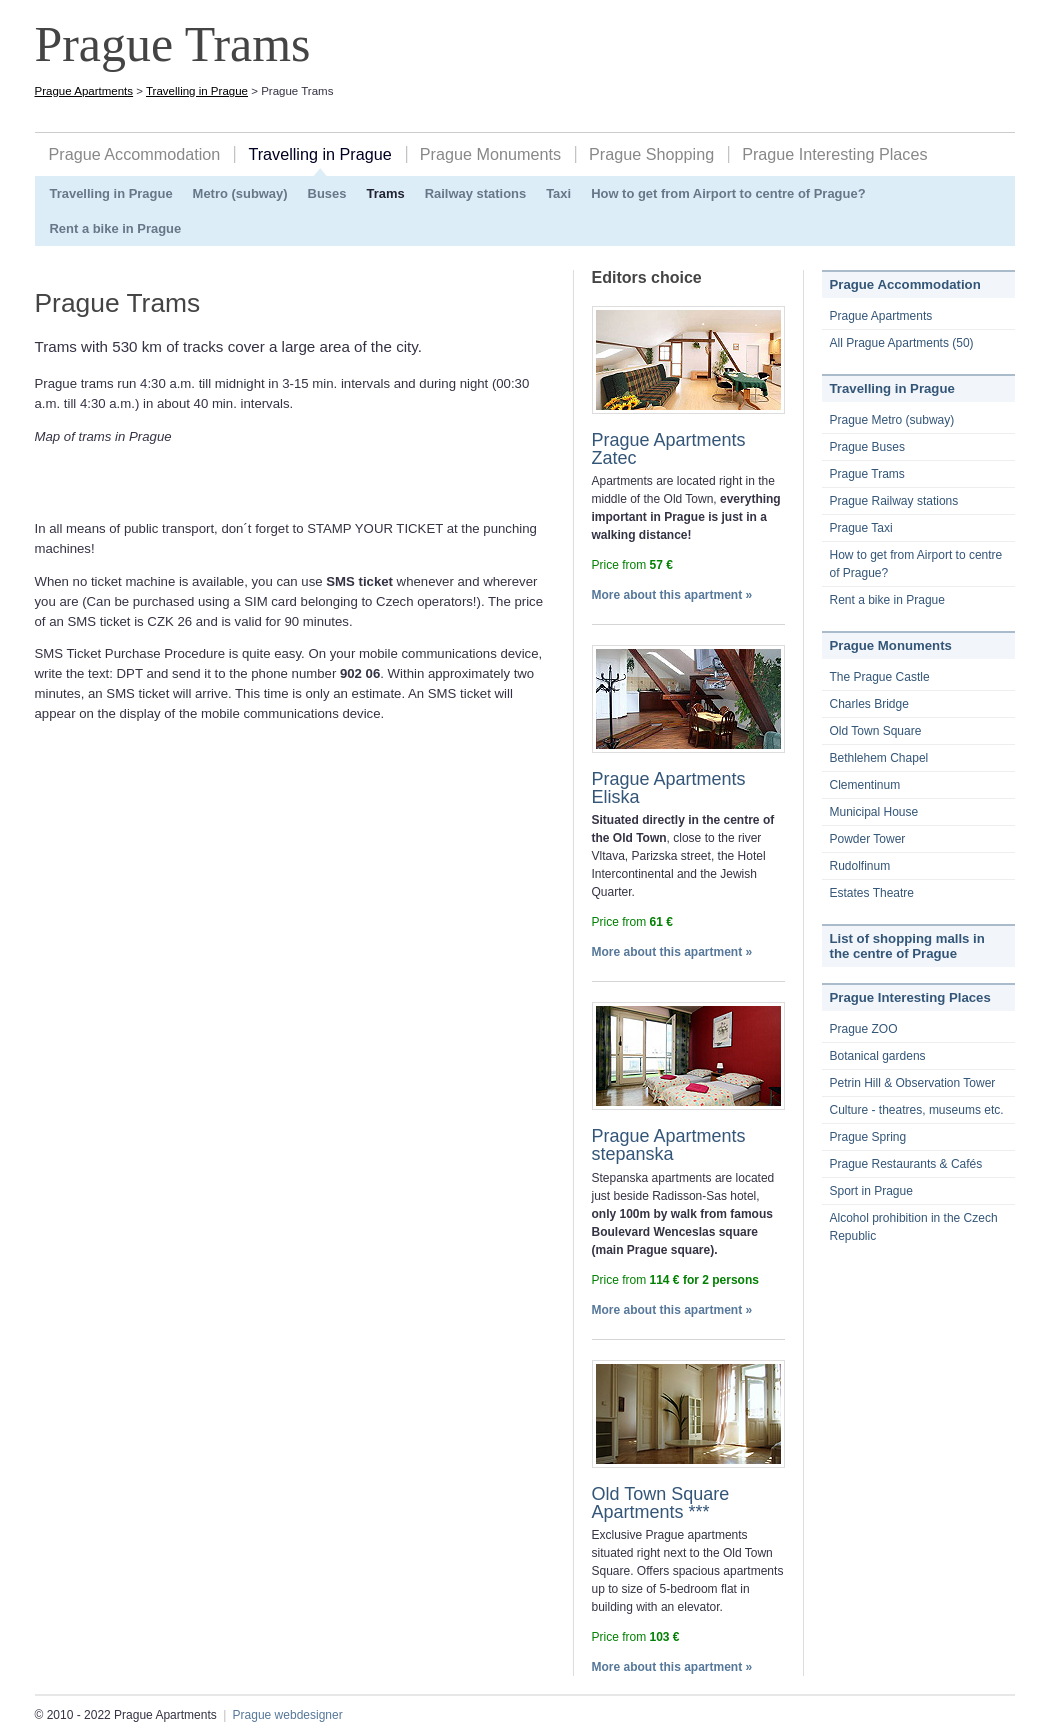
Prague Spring (868, 1137)
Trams (385, 193)
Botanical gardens (878, 1056)
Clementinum (865, 785)
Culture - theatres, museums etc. (917, 1110)
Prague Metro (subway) (892, 420)
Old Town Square (876, 731)
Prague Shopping (651, 154)
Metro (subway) (240, 193)
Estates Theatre (872, 893)
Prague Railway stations (894, 501)
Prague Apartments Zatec (669, 449)
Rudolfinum (860, 866)
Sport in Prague (871, 1191)
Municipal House (874, 812)
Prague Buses (867, 447)
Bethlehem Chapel (879, 758)
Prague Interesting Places (834, 154)
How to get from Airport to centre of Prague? (728, 193)
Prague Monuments (490, 154)
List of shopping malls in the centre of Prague (907, 946)
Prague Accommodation (135, 154)
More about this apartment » (672, 595)
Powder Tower (868, 839)
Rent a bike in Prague (116, 228)
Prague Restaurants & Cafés (906, 1164)
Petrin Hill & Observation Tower (913, 1083)
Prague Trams (867, 474)
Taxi (558, 193)
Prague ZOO (864, 1029)
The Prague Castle (880, 677)
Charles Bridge (869, 704)
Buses (327, 193)
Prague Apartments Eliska (669, 788)
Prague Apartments (84, 91)
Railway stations (476, 193)
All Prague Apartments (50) (902, 343)
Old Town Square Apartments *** (661, 1503)
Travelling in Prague (197, 91)
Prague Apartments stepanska (669, 1145)
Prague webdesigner (288, 1715)
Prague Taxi (861, 528)
